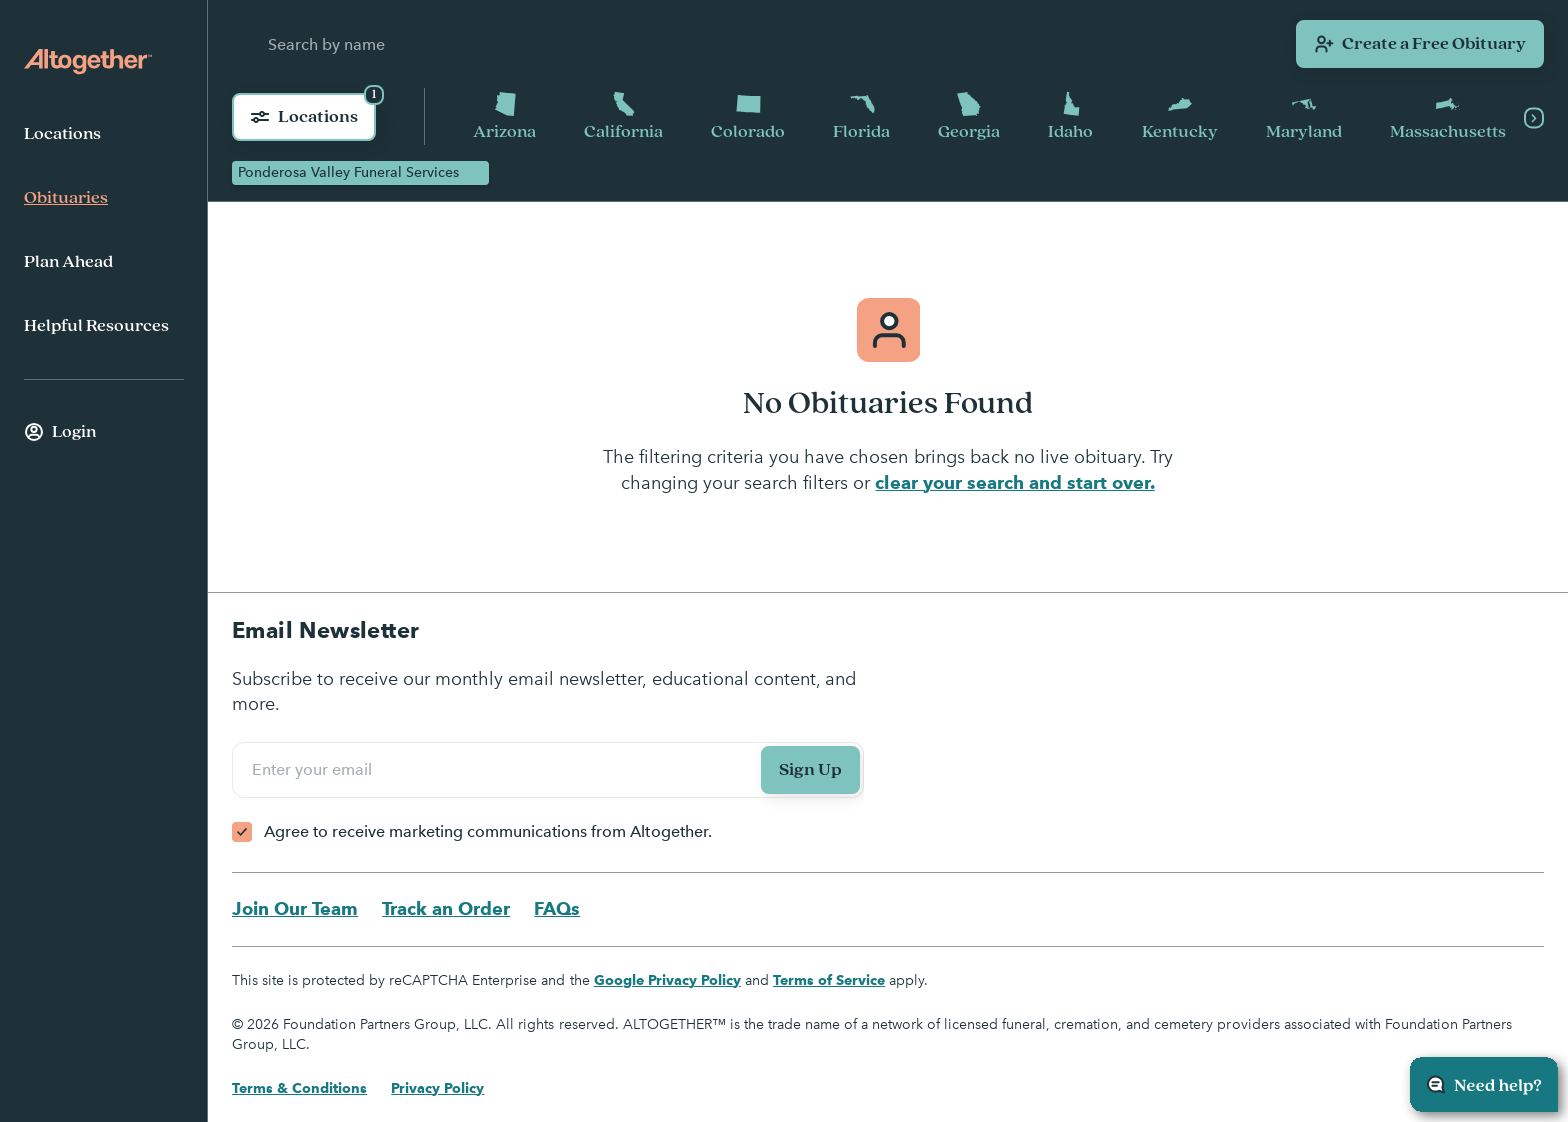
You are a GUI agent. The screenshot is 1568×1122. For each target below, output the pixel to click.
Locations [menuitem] (62, 134)
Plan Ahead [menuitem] (68, 262)
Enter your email (315, 769)
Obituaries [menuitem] (66, 198)
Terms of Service (829, 980)
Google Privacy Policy (667, 980)
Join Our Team (295, 908)
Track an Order (446, 908)
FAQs (557, 908)
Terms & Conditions (299, 1088)
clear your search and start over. (1014, 482)
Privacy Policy (437, 1088)
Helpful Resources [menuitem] (96, 326)
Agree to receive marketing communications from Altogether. (488, 831)
